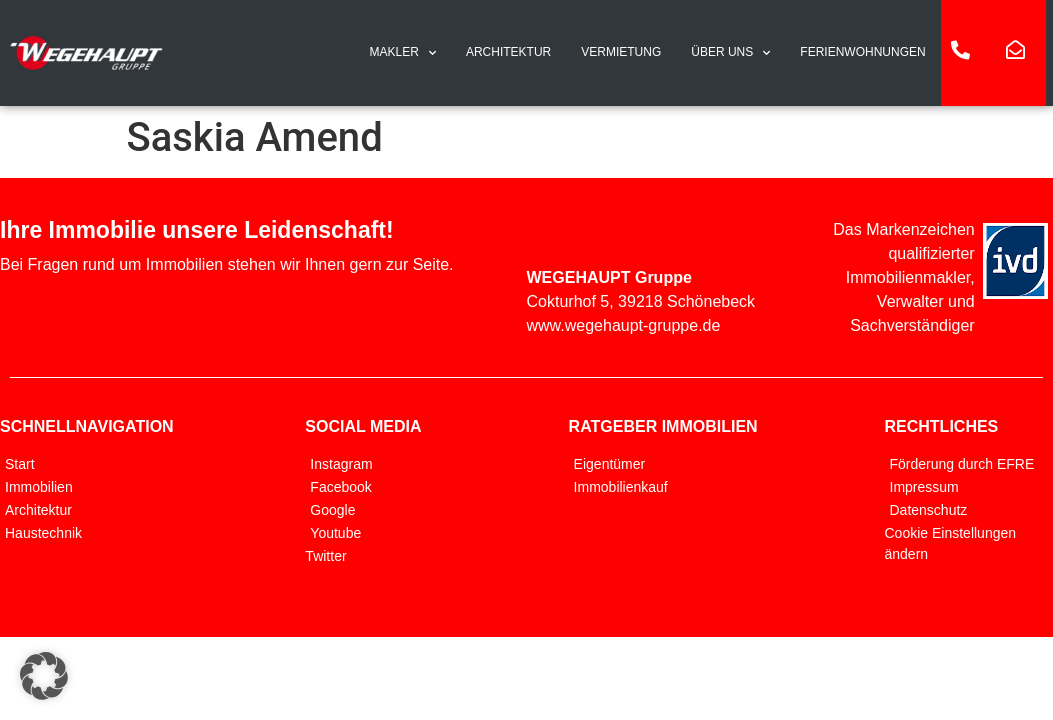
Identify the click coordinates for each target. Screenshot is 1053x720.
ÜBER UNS (730, 53)
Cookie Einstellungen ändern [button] (951, 543)
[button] (44, 676)
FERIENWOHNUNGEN (862, 52)
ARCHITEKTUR (508, 52)
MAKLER (403, 53)
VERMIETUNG (621, 52)
